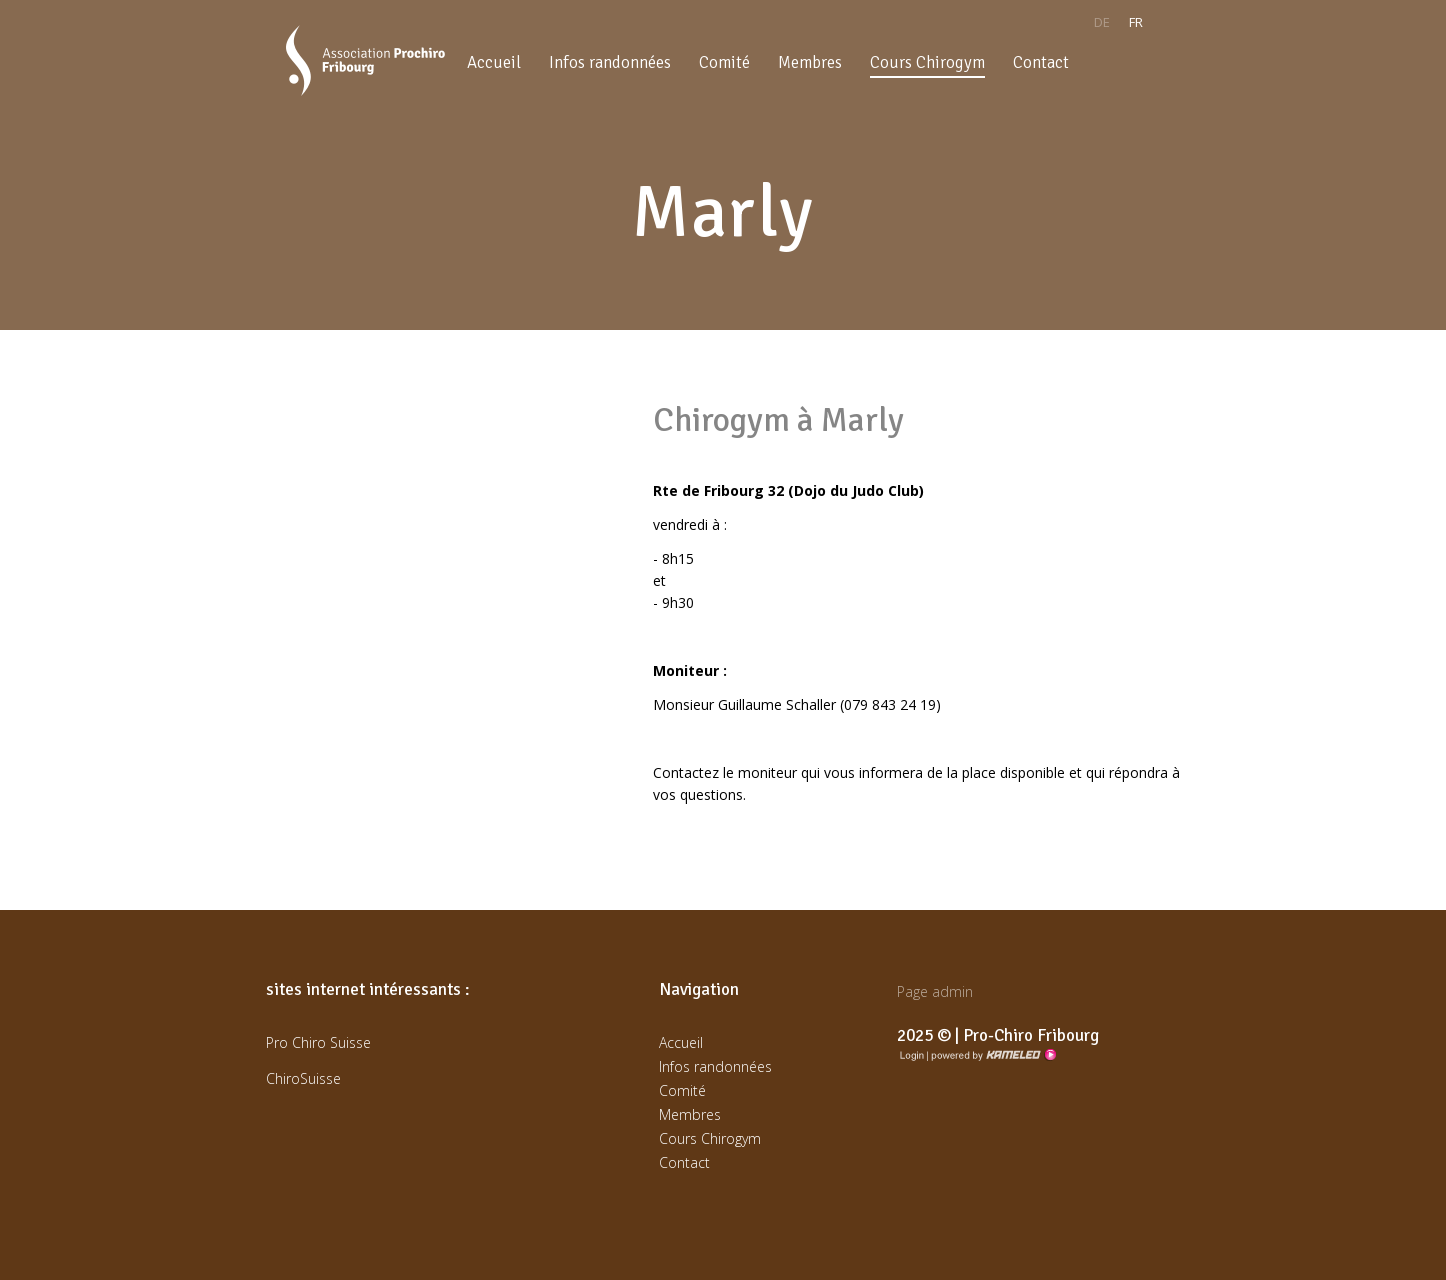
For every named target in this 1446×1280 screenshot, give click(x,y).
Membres (810, 62)
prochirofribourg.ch (365, 60)
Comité (724, 62)
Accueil (494, 62)
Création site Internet (992, 1055)
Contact (1041, 62)
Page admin (935, 991)
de (1102, 22)
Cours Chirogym (927, 62)
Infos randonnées (610, 62)
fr (1136, 22)
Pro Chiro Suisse (318, 1042)
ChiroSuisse (303, 1078)
